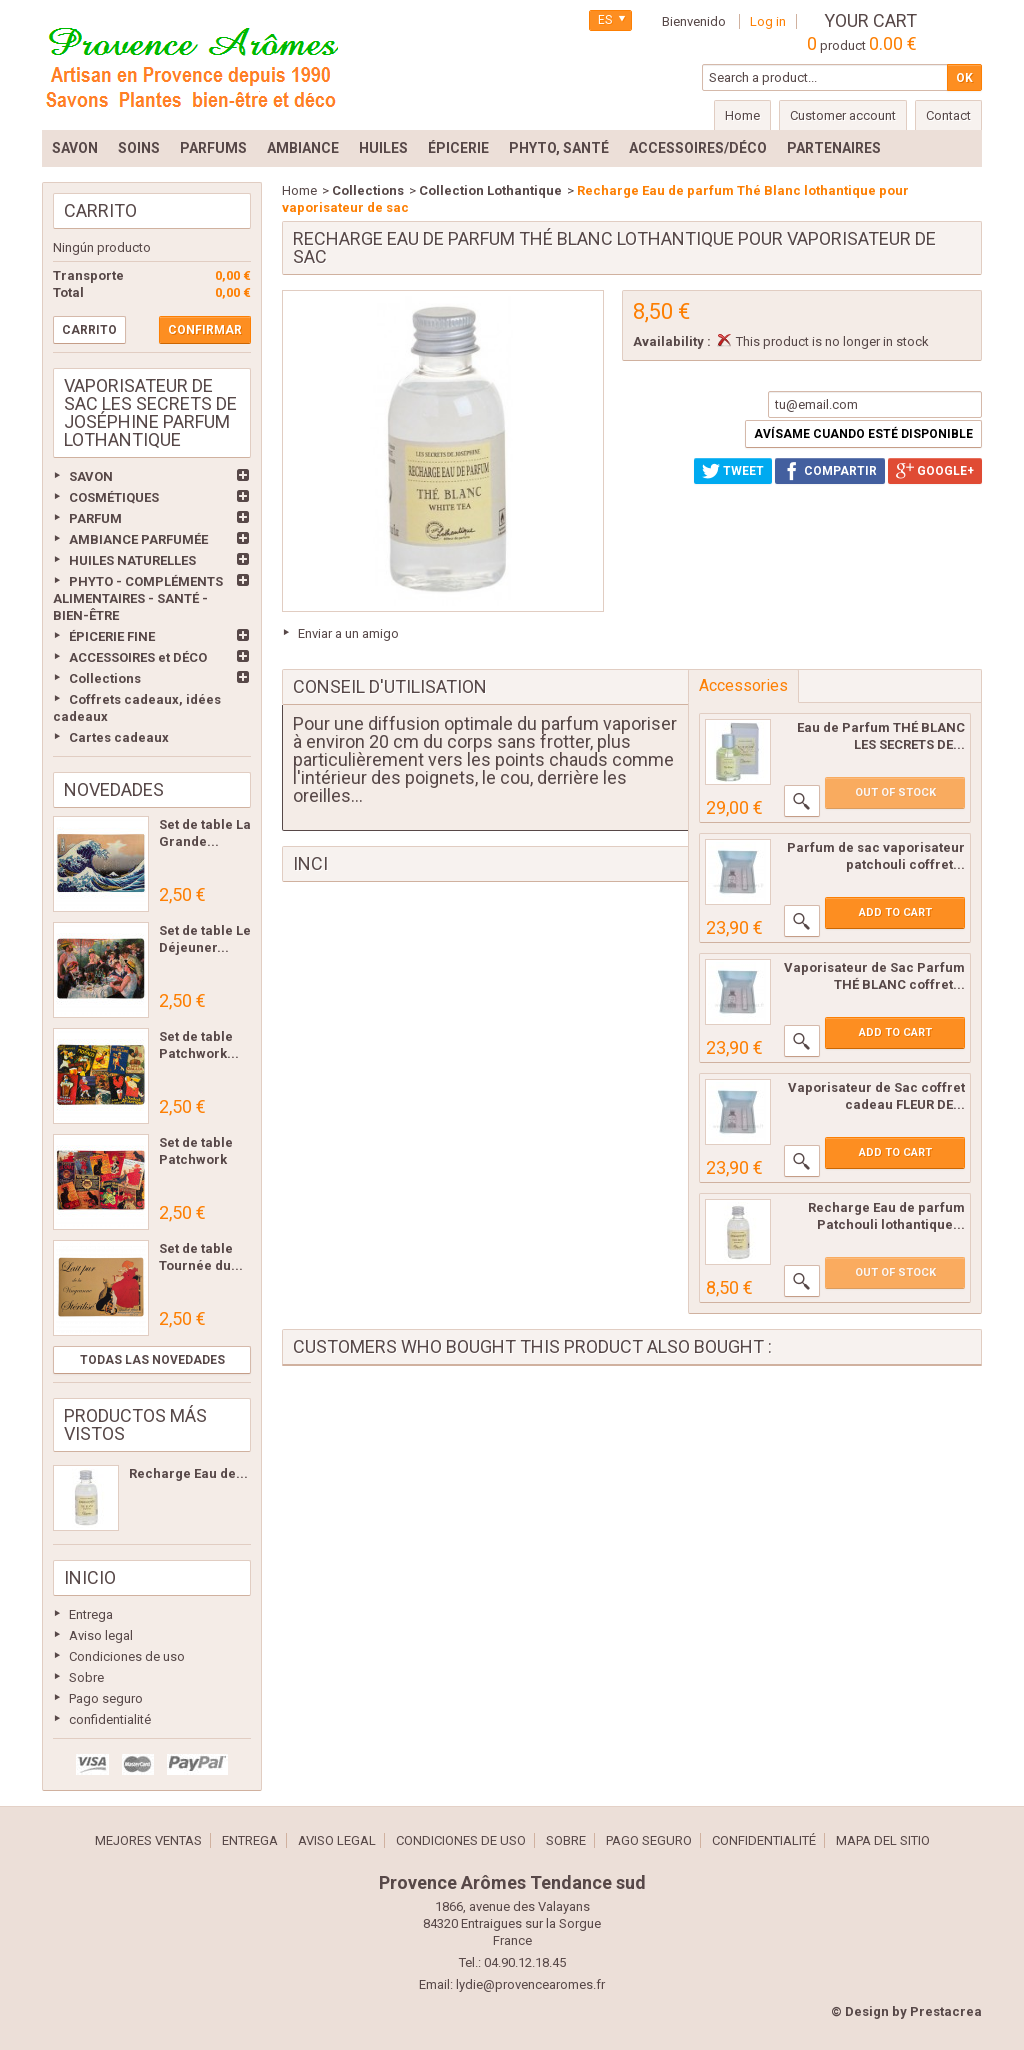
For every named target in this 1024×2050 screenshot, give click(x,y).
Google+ (935, 471)
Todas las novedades (152, 1360)
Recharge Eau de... (188, 1473)
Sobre (86, 1677)
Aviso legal (101, 1635)
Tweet (733, 471)
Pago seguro (106, 1698)
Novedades (114, 789)
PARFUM (95, 518)
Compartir (830, 471)
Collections (105, 678)
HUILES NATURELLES (132, 560)
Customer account (843, 115)
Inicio (90, 1577)
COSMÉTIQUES (114, 497)
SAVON (91, 476)
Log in (768, 21)
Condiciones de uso (127, 1656)
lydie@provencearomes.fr (530, 1984)
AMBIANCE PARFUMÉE (138, 539)
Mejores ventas (148, 1840)
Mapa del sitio (883, 1840)
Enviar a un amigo (348, 633)
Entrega (91, 1614)
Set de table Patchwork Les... (196, 1159)
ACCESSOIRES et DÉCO (138, 657)
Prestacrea (946, 2011)
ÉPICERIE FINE (112, 636)
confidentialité (110, 1719)
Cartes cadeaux (119, 737)
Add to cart (895, 912)
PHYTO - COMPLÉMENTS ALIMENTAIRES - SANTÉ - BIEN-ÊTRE (138, 598)
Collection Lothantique (490, 190)
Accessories (743, 685)
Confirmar (205, 330)
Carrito (100, 210)
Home (299, 190)
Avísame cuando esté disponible (863, 434)
